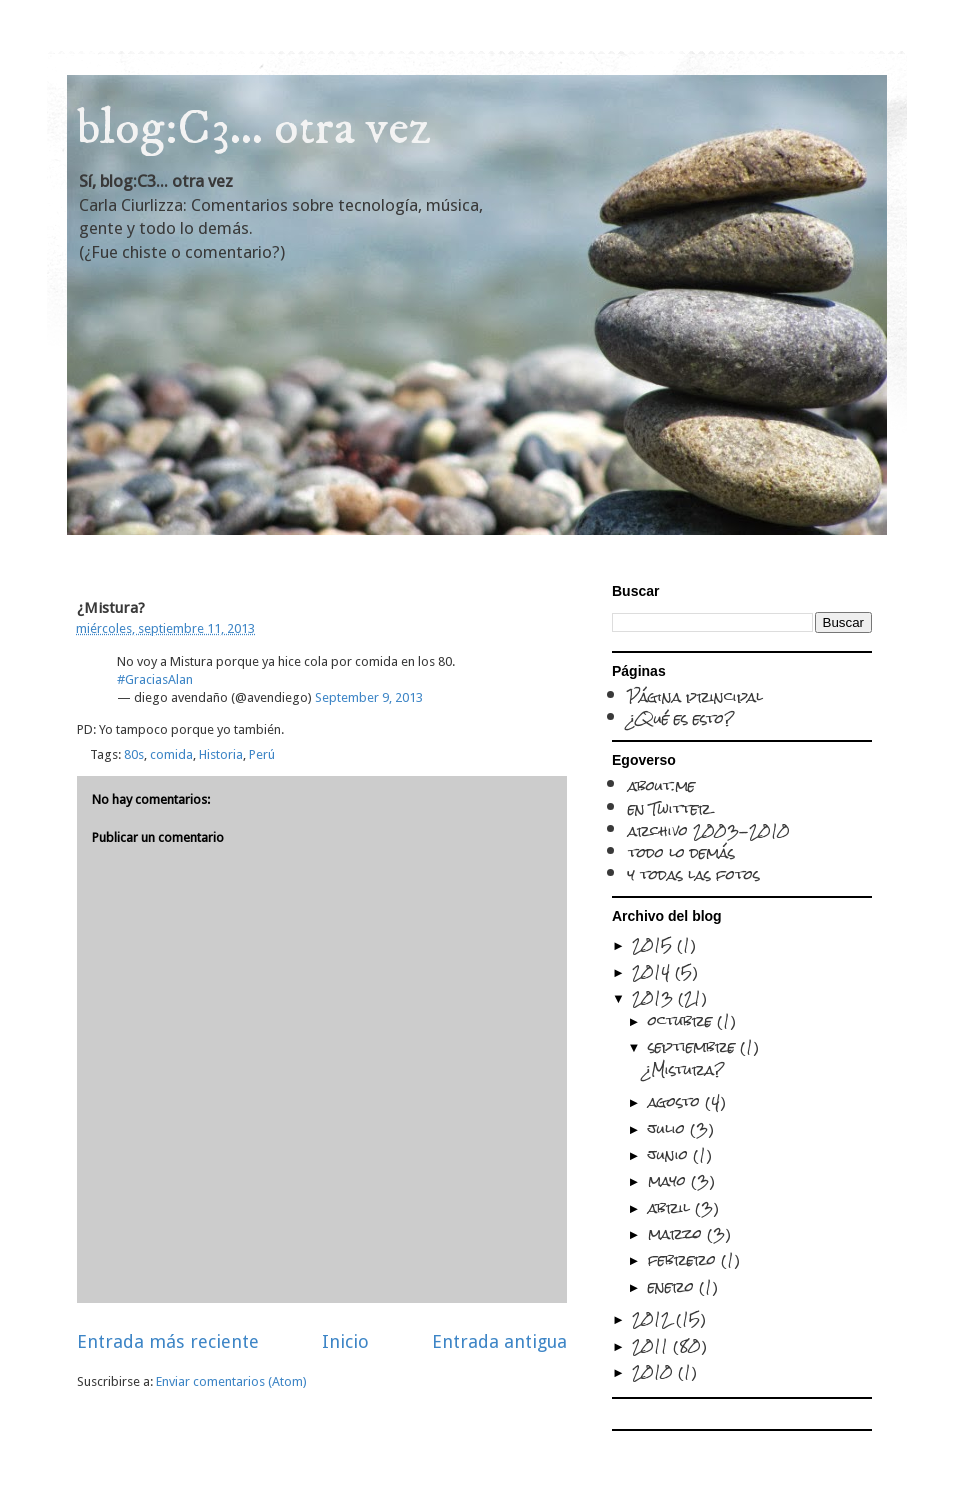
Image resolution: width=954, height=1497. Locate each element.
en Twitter (669, 808)
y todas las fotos (694, 874)
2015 (654, 944)
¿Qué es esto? (681, 718)
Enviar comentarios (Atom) (231, 1381)
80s (134, 754)
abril (671, 1207)
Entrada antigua (499, 1341)
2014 (653, 971)
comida (171, 754)
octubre (682, 1020)
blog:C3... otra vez (254, 128)
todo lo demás (681, 852)
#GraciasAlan (155, 679)
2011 (652, 1345)
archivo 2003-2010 (709, 830)
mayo (669, 1180)
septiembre (694, 1046)
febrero (684, 1259)
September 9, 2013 (369, 697)
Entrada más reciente (168, 1341)
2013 (655, 997)
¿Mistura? (684, 1069)
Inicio (345, 1341)
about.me (661, 785)
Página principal (695, 696)
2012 (654, 1318)
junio (670, 1154)
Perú (262, 754)
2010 (655, 1371)
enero (673, 1286)
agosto (676, 1101)
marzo (677, 1233)
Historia (221, 754)
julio (669, 1128)
